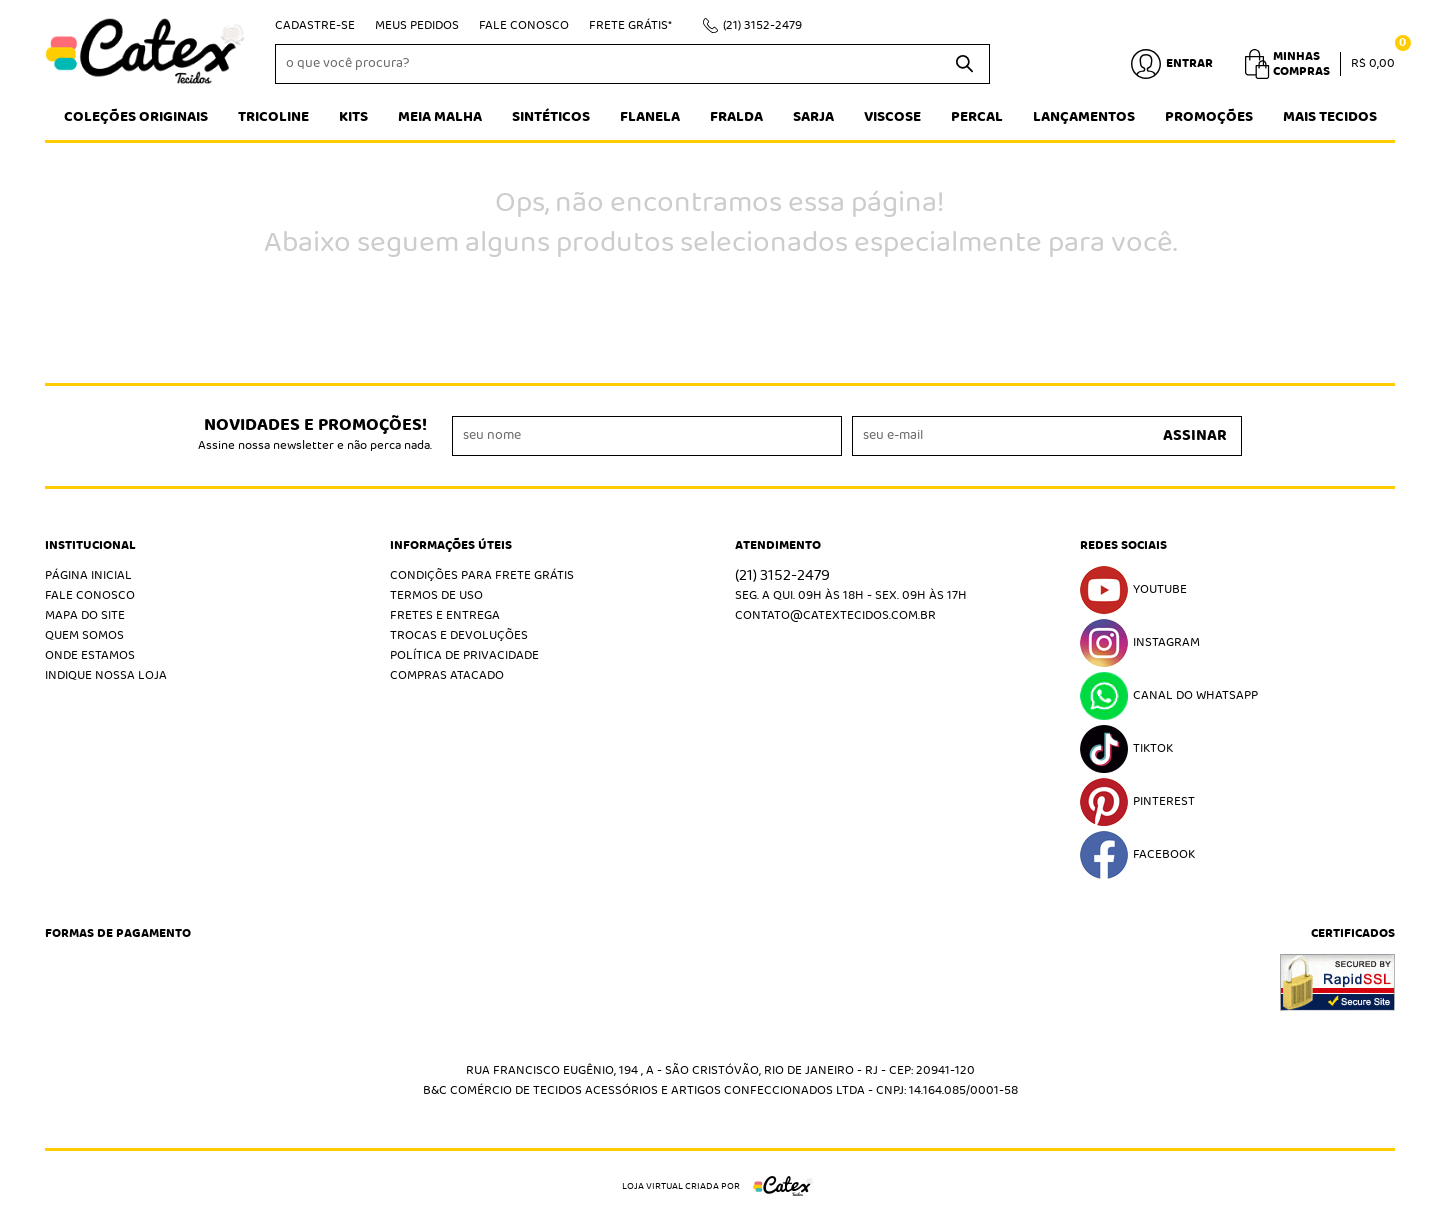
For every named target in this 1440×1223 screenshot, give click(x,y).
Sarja (813, 117)
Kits (353, 117)
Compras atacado (447, 675)
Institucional (90, 546)
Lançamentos (1084, 117)
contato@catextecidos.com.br (835, 615)
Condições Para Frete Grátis (482, 575)
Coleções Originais (136, 117)
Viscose (892, 117)
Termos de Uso (436, 595)
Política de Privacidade (464, 655)
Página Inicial (88, 575)
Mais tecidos (1330, 117)
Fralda (736, 117)
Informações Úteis (451, 546)
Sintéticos (551, 117)
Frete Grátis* (630, 25)
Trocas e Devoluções (459, 635)
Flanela (650, 117)
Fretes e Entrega (445, 615)
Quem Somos (84, 635)
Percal (977, 117)
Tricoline (273, 117)
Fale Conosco (524, 25)
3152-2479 (762, 25)
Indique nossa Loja (106, 675)
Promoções (1209, 117)
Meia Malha (440, 117)
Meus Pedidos (417, 25)
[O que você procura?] (965, 64)
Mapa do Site (85, 615)
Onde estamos (90, 655)
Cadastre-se (315, 25)
